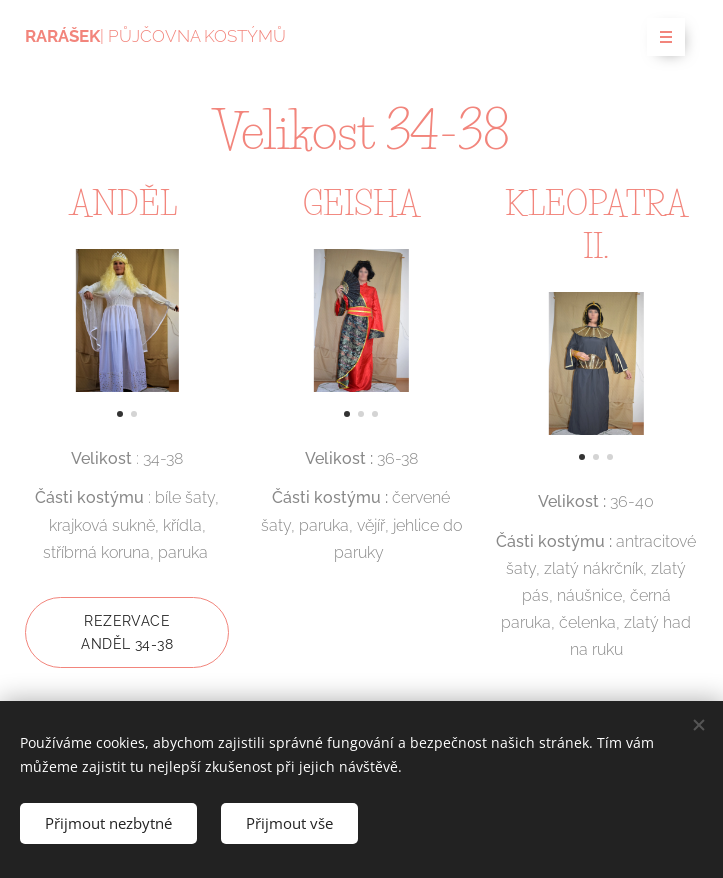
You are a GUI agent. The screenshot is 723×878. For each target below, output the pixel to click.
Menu (659, 38)
